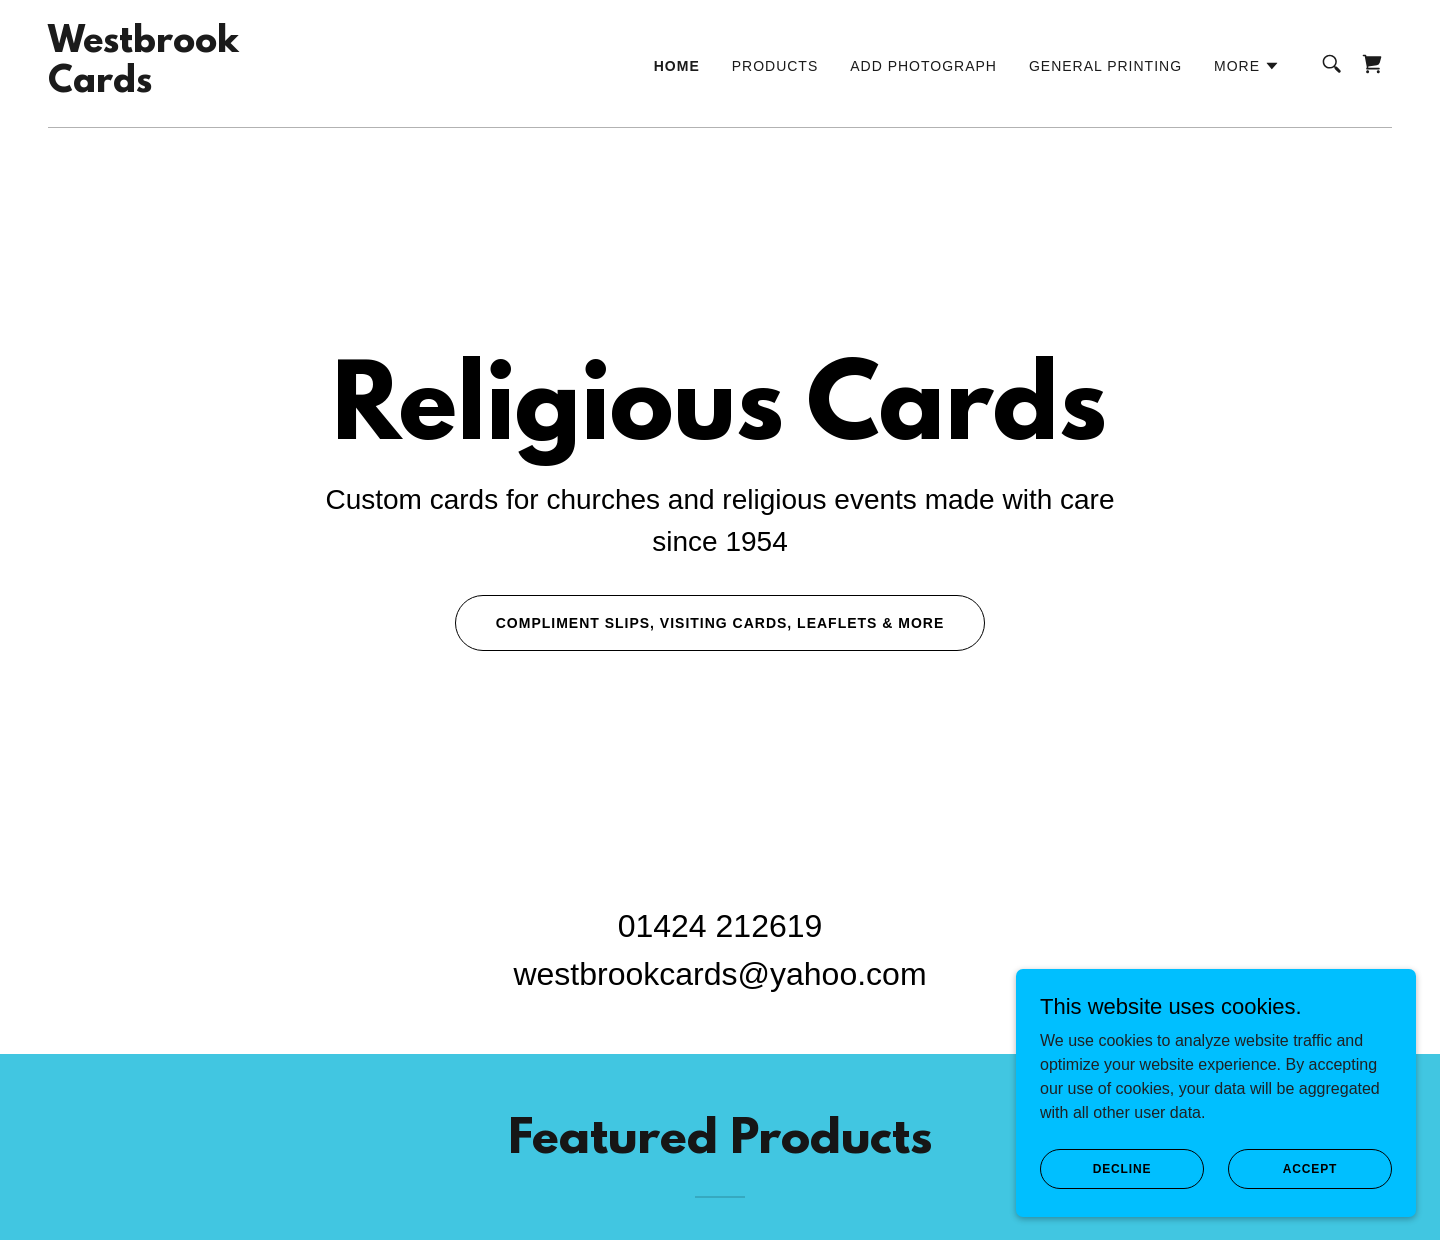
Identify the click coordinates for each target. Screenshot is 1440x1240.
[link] (143, 86)
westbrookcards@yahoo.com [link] (719, 974)
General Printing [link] (1105, 66)
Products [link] (775, 66)
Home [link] (677, 66)
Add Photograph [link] (923, 66)
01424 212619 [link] (720, 926)
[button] (1247, 66)
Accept (1310, 1168)
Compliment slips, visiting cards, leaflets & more (720, 623)
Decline (1122, 1168)
